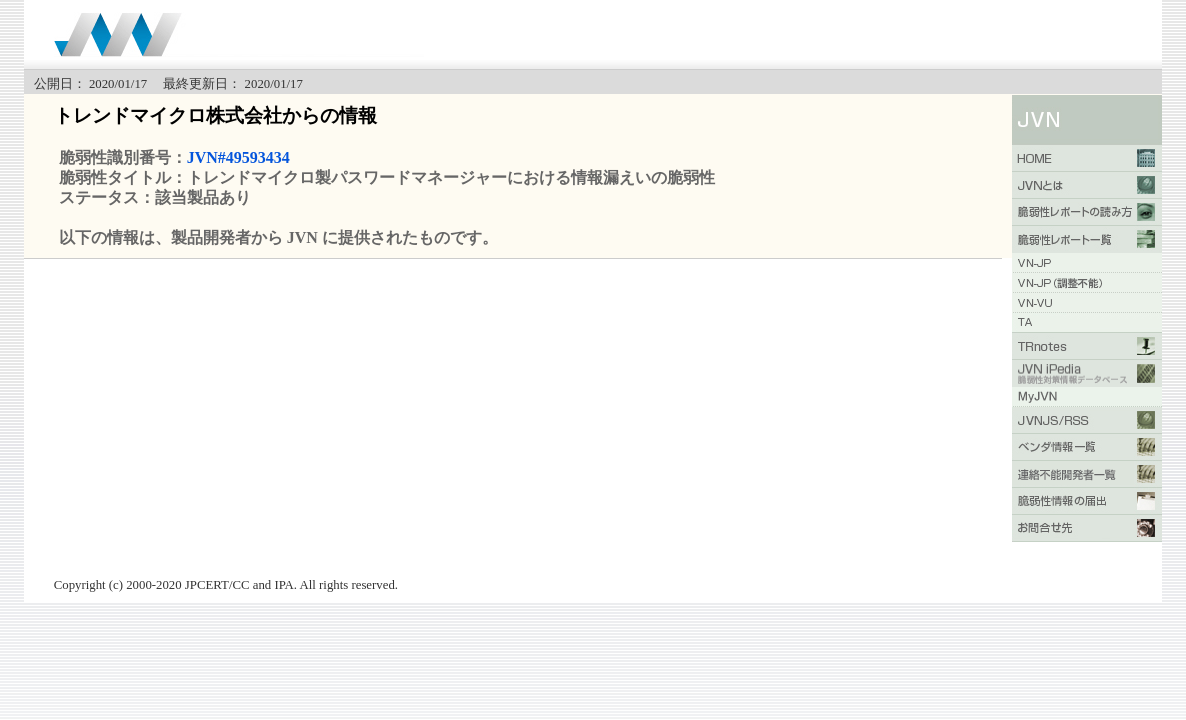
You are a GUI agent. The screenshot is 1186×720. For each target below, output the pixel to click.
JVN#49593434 (238, 157)
